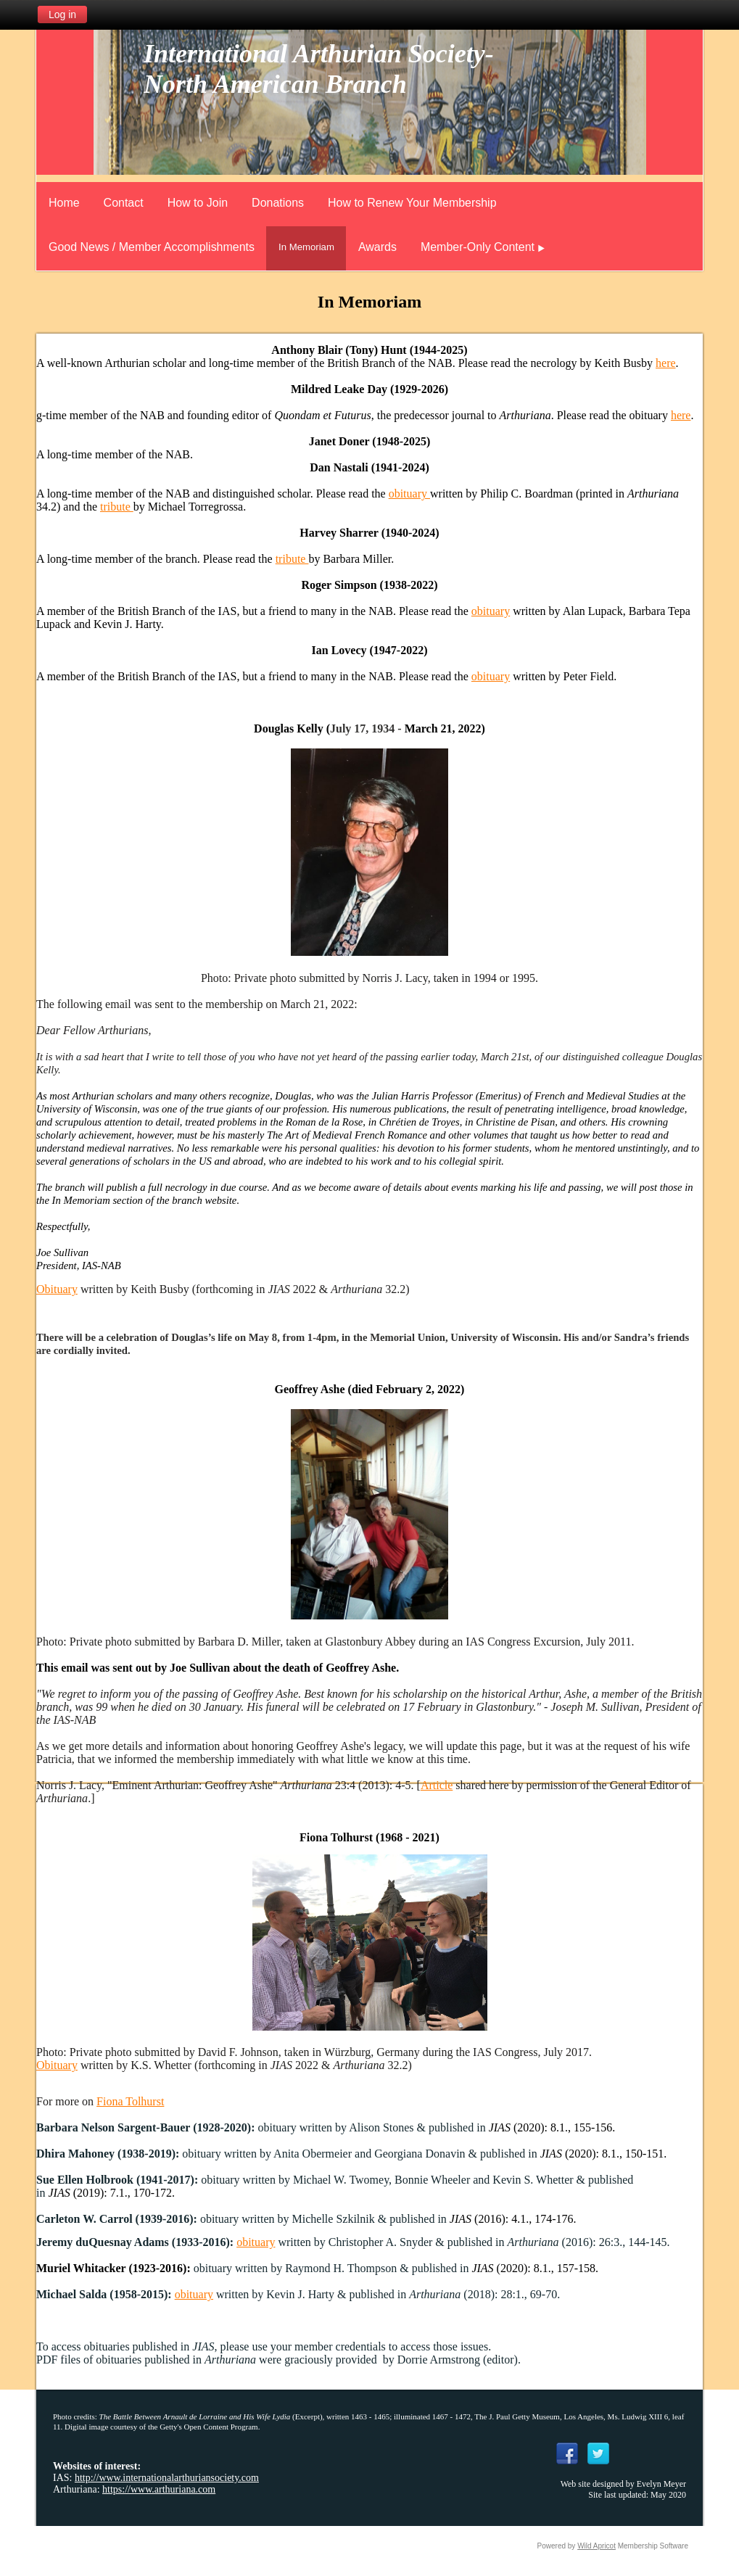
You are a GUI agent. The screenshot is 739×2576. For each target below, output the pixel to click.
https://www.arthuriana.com (158, 2489)
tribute (116, 506)
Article (437, 1785)
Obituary (57, 1289)
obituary (409, 493)
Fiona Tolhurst (130, 2101)
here (666, 363)
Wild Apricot (596, 2546)
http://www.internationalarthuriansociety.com (167, 2477)
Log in (62, 14)
